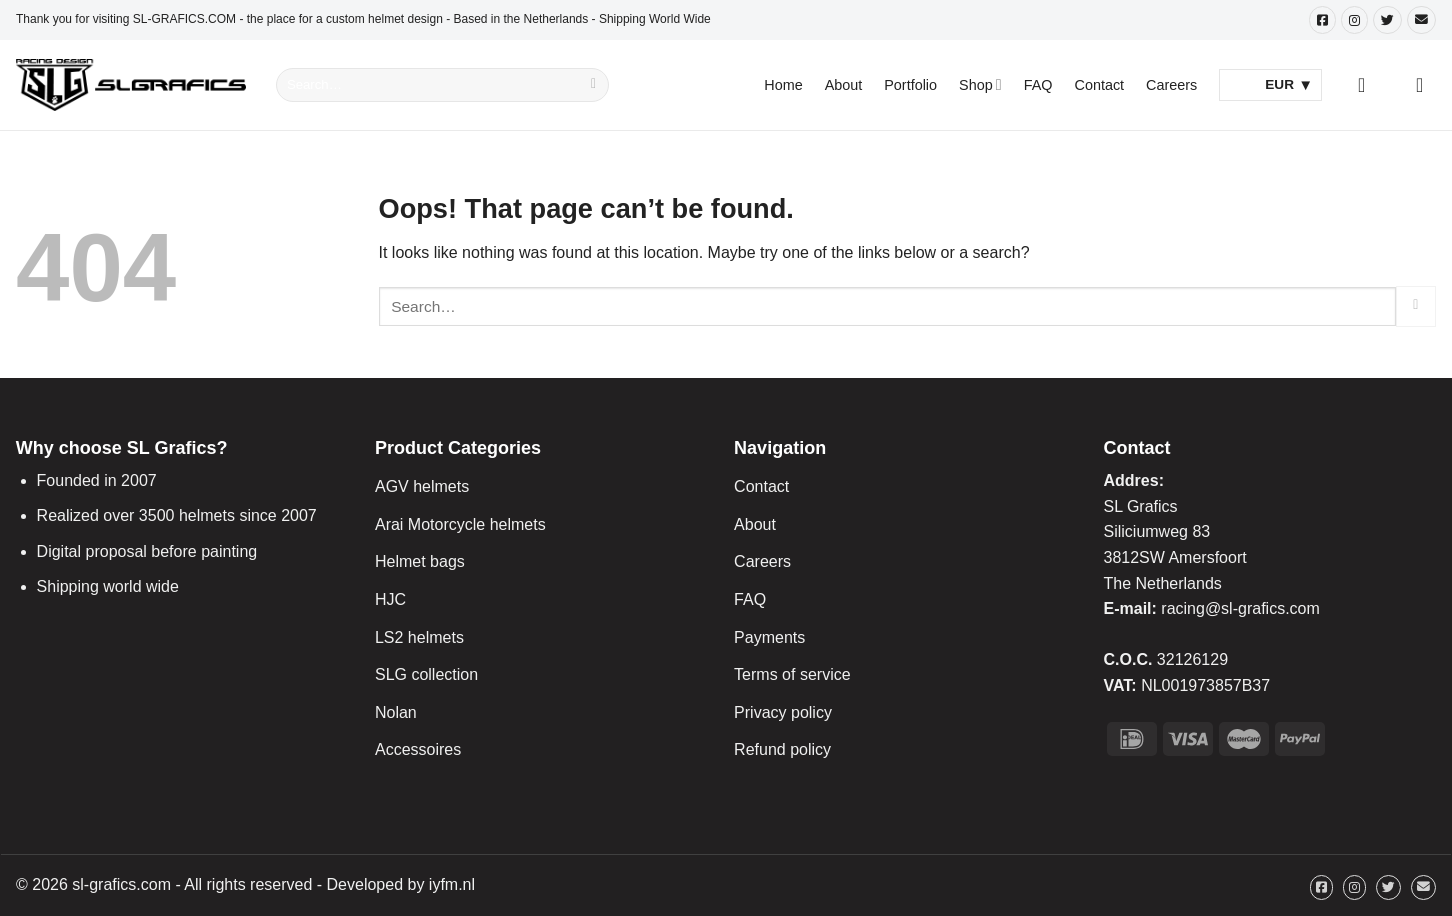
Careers (1171, 85)
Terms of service (792, 674)
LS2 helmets (419, 637)
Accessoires (418, 749)
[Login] (1368, 85)
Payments (769, 637)
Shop (980, 84)
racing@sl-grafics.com (1240, 608)
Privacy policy (783, 712)
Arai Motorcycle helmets (460, 524)
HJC (390, 599)
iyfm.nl (452, 884)
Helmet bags (420, 561)
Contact (1100, 85)
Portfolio (910, 85)
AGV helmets (422, 486)
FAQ (1038, 85)
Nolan (396, 712)
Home (783, 85)
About (844, 85)
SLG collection (426, 674)
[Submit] (594, 85)
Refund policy (782, 749)
